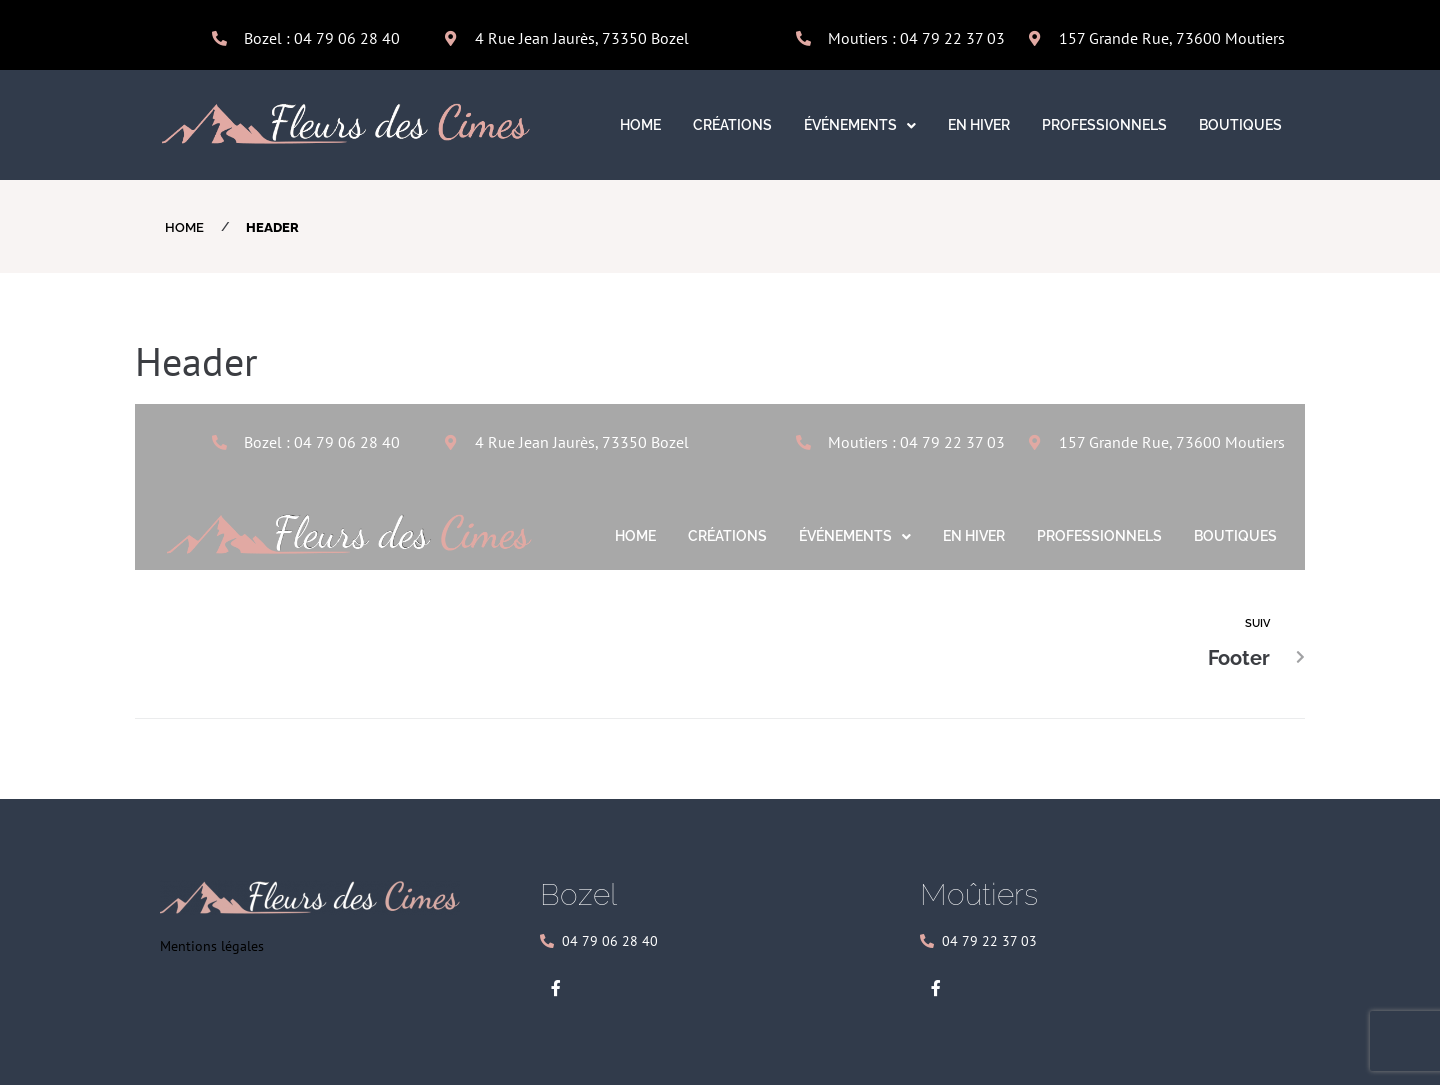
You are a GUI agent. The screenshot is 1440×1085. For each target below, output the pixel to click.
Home (184, 227)
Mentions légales (212, 946)
